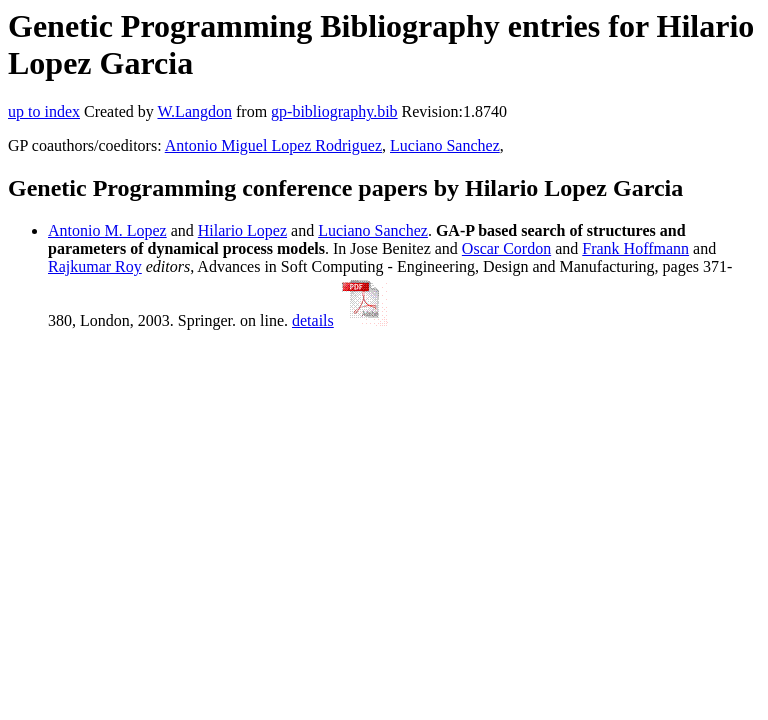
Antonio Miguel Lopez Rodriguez (273, 145)
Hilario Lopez (242, 230)
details (313, 320)
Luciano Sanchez (445, 145)
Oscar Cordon (506, 248)
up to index (44, 111)
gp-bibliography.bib (334, 111)
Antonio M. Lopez (107, 230)
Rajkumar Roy (95, 266)
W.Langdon (194, 111)
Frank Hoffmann (635, 248)
